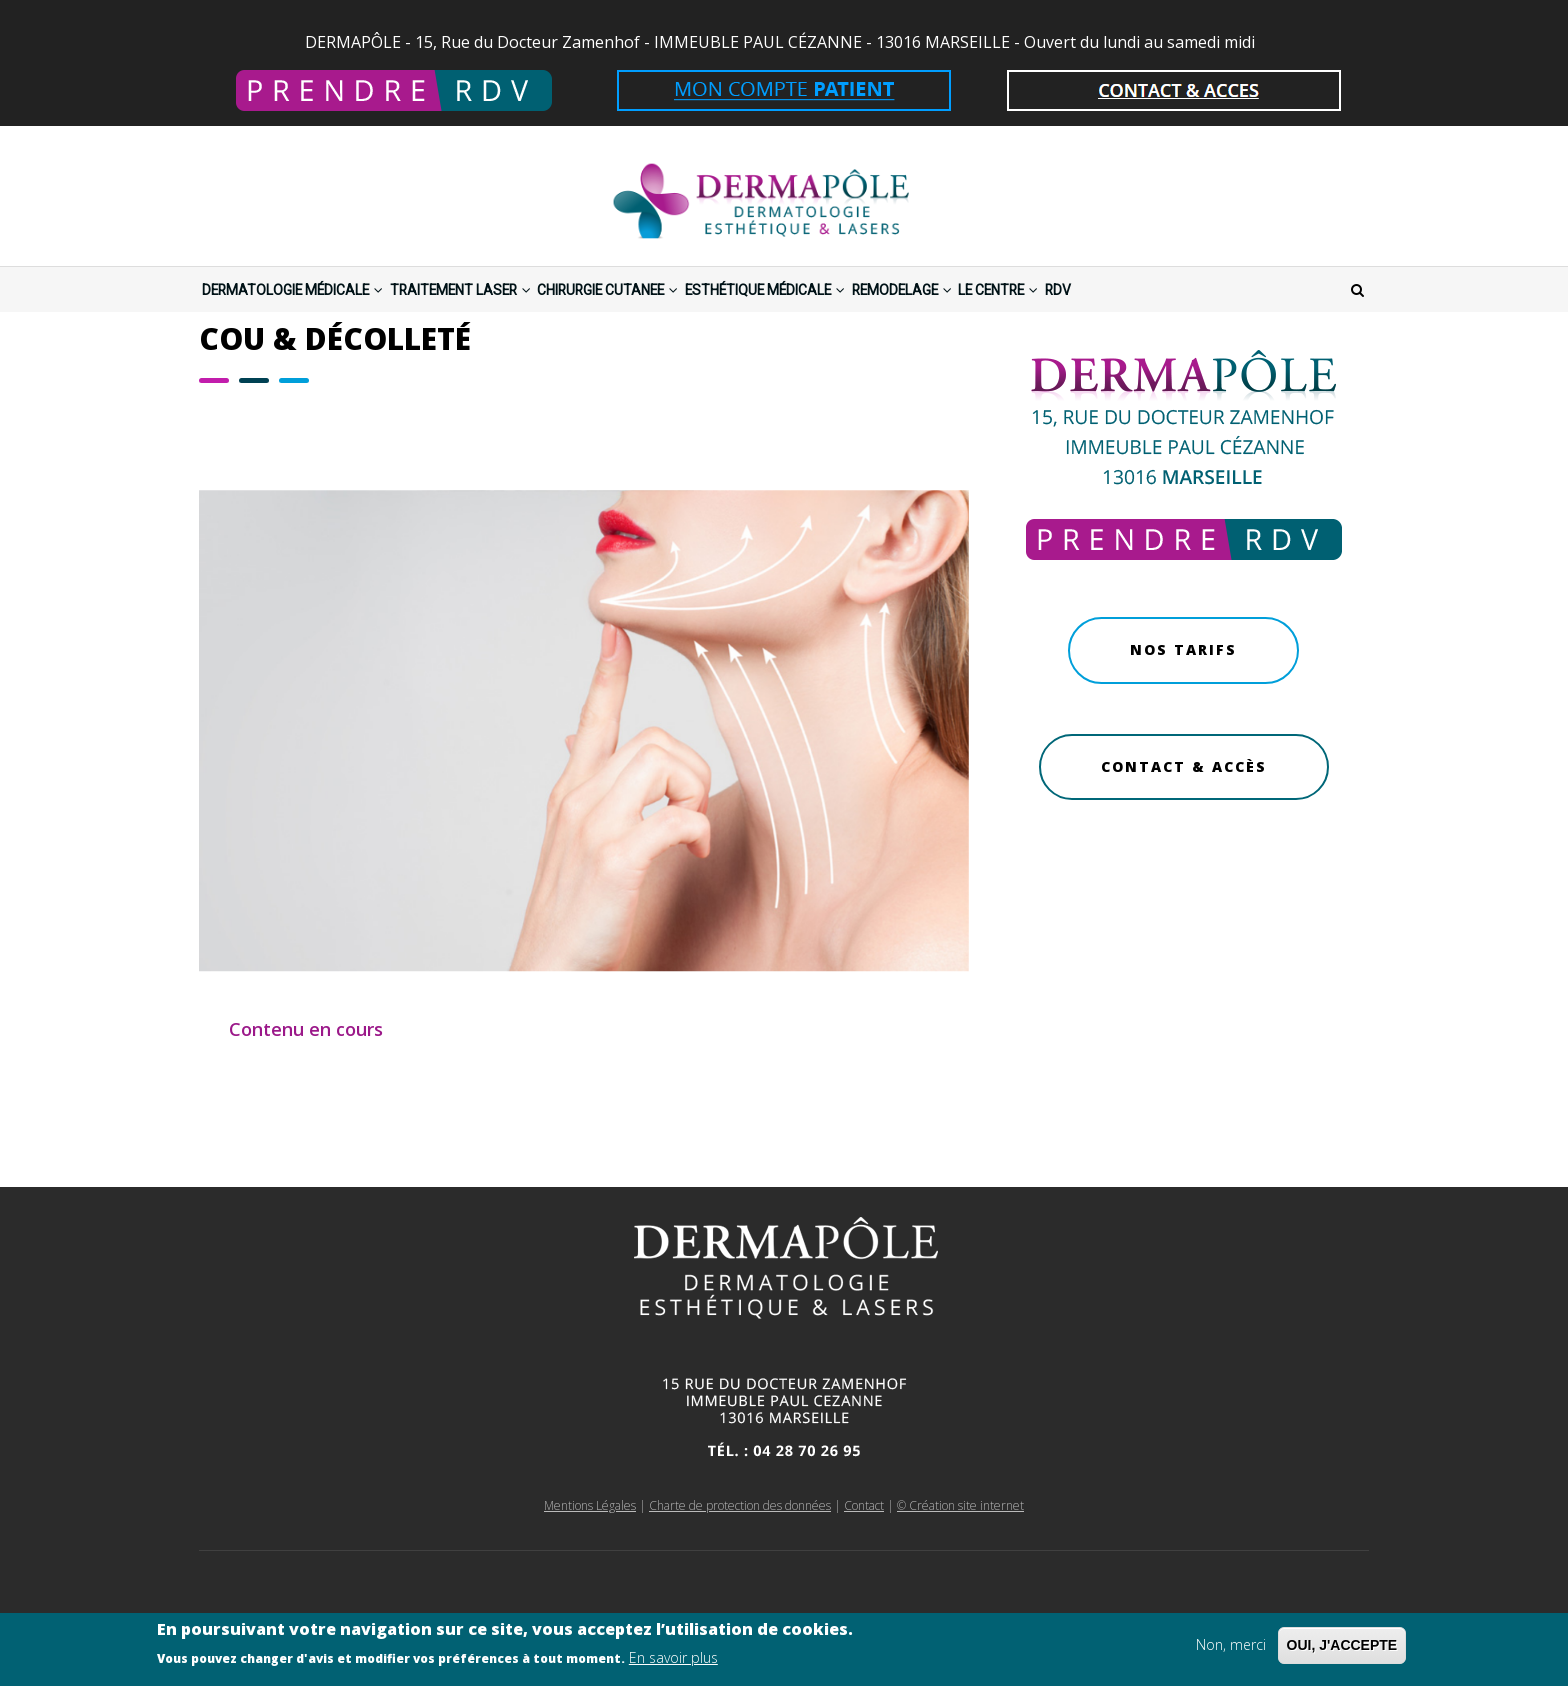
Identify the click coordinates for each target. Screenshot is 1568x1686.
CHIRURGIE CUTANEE (718, 316)
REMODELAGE (1098, 316)
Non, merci (1231, 1647)
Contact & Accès (1184, 821)
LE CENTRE (1229, 316)
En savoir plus (673, 1661)
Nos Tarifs (1183, 704)
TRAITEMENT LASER (529, 316)
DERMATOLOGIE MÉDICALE (317, 316)
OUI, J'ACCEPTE (1342, 1648)
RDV (1316, 316)
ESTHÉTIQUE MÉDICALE (920, 316)
